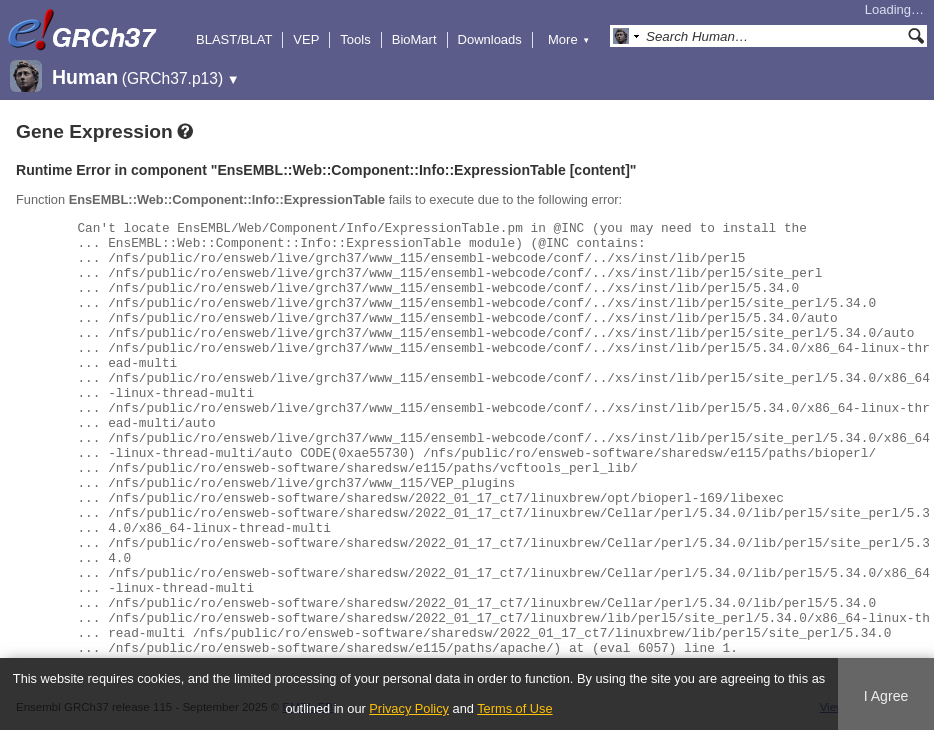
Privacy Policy (409, 708)
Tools (355, 39)
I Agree (886, 696)
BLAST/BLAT (234, 39)
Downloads (490, 39)
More (569, 39)
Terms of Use (514, 708)
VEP (306, 39)
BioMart (414, 39)
